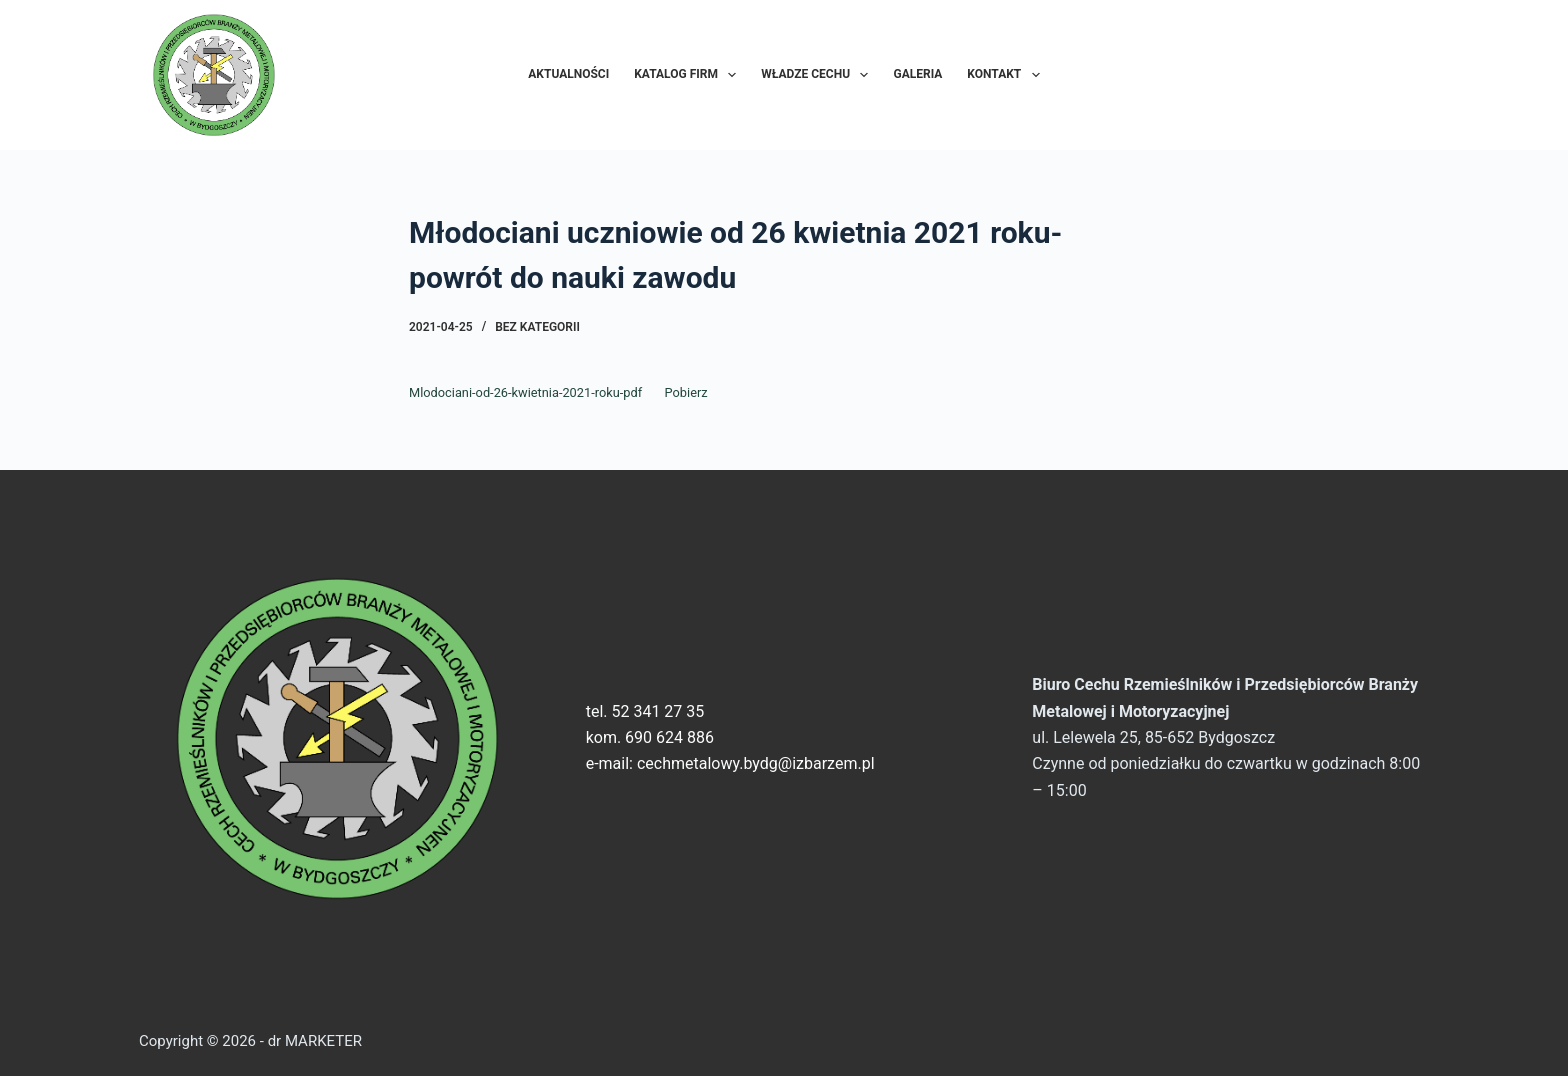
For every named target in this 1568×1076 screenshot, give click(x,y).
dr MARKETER (313, 1041)
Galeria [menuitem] (917, 74)
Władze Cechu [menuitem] (818, 75)
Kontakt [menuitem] (1007, 75)
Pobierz (686, 392)
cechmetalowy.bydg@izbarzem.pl (756, 763)
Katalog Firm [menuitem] (689, 75)
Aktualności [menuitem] (568, 74)
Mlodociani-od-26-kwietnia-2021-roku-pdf (525, 392)
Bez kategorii (537, 327)
